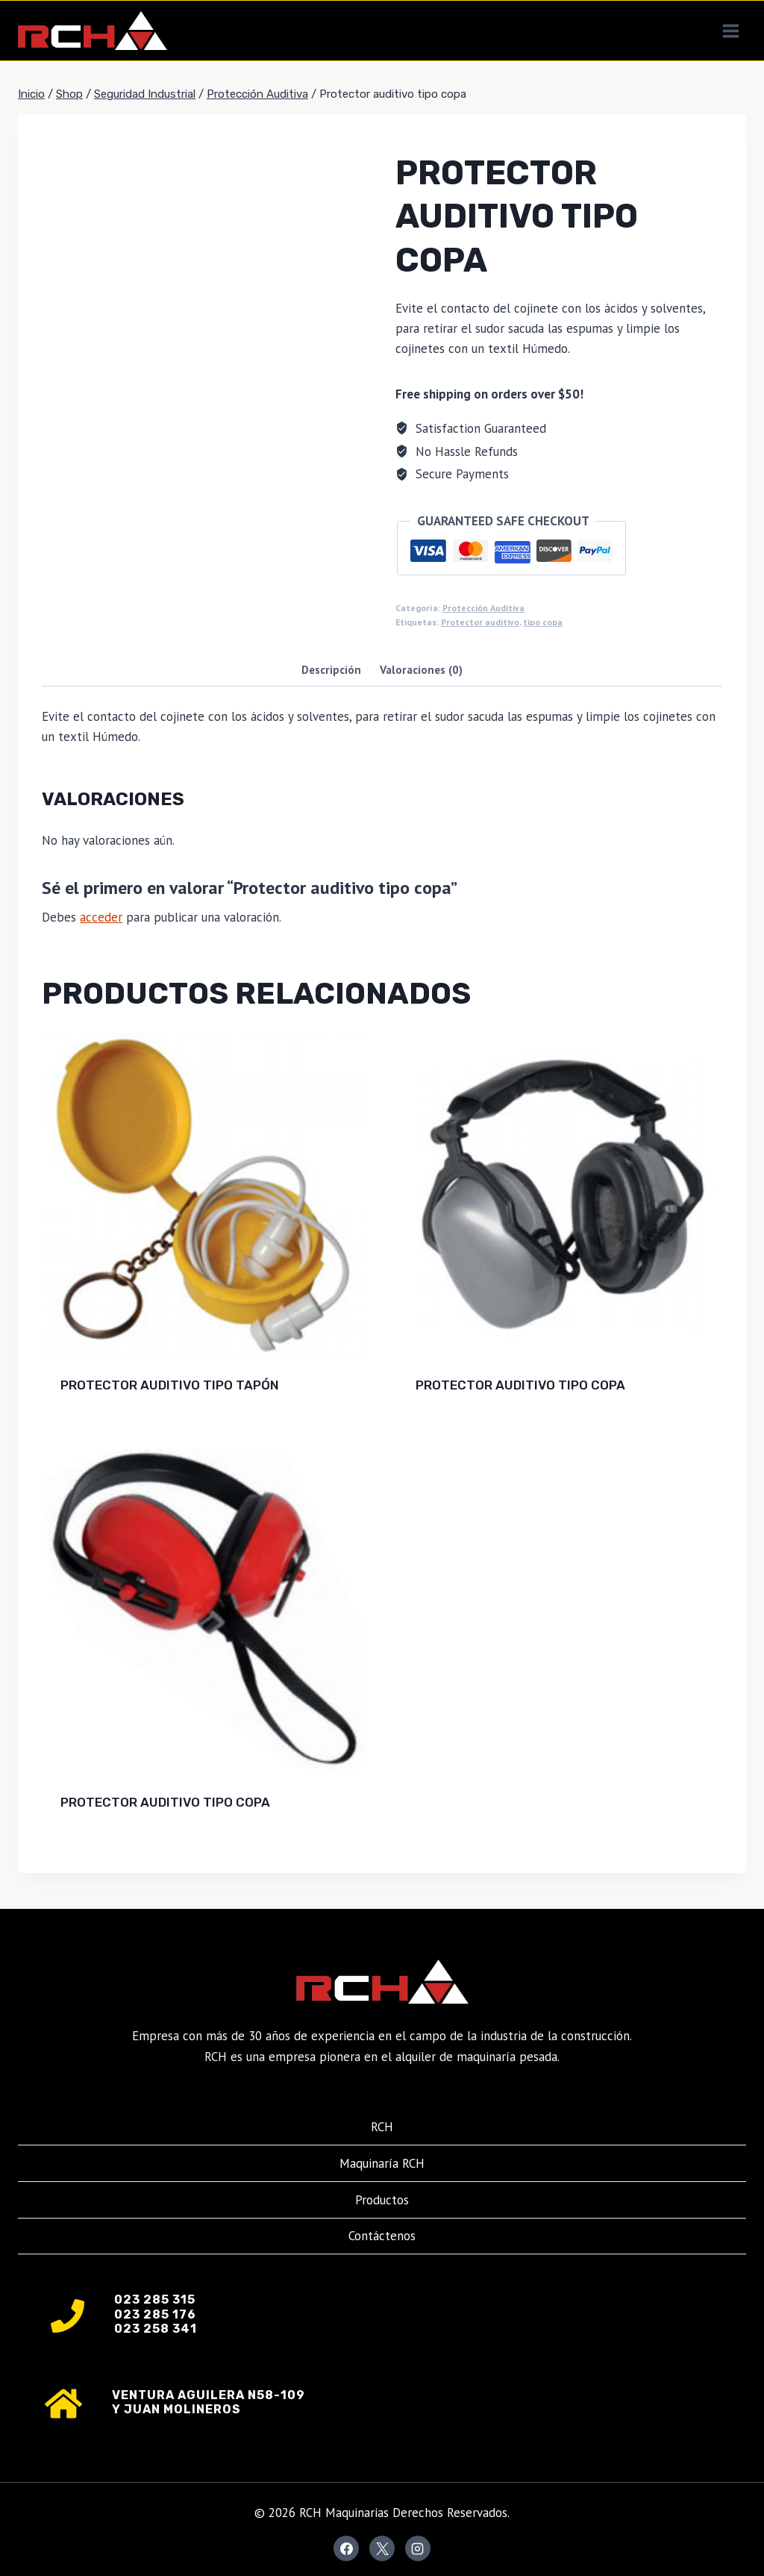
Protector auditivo (480, 622)
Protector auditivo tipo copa (520, 1385)
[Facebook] (346, 2548)
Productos (382, 2200)
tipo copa (543, 622)
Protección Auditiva (483, 607)
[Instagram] (417, 2548)
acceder (101, 917)
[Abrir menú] (730, 30)
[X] (382, 2548)
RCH (382, 2127)
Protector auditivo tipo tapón (169, 1385)
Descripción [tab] (331, 669)
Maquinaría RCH (382, 2163)
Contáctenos (382, 2236)
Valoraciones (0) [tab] (421, 669)
